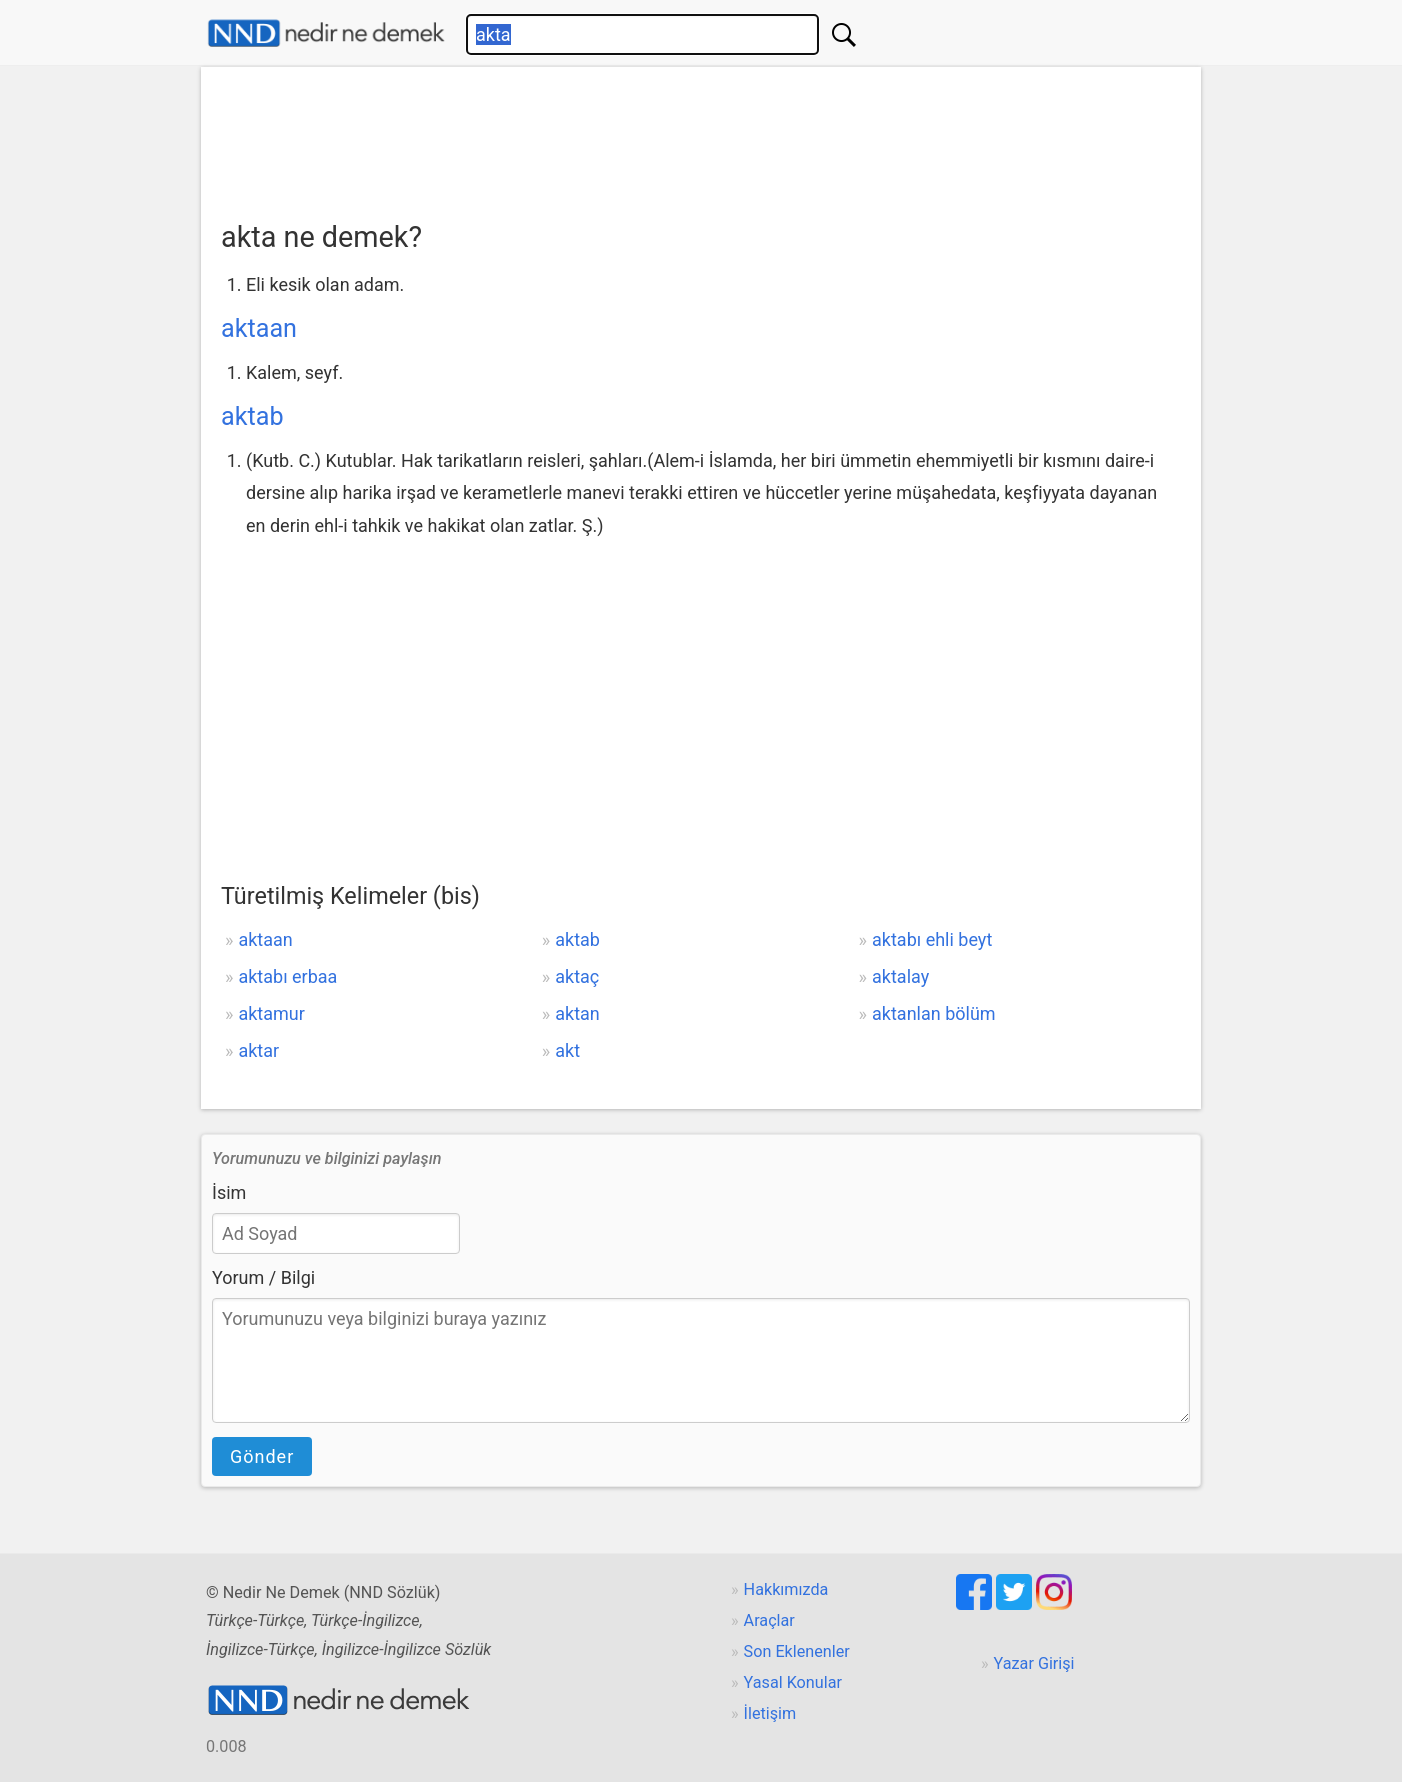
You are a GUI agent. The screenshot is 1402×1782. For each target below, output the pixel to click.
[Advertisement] (701, 137)
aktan (577, 1013)
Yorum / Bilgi (263, 1277)
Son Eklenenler (797, 1651)
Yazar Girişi (1034, 1663)
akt (567, 1050)
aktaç (577, 976)
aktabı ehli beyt (932, 939)
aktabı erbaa (287, 976)
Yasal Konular (793, 1682)
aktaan (259, 328)
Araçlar (769, 1620)
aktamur (271, 1013)
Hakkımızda (786, 1589)
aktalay (900, 976)
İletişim (770, 1713)
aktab (252, 416)
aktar (258, 1050)
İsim (229, 1192)
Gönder (262, 1456)
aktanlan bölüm (934, 1013)
